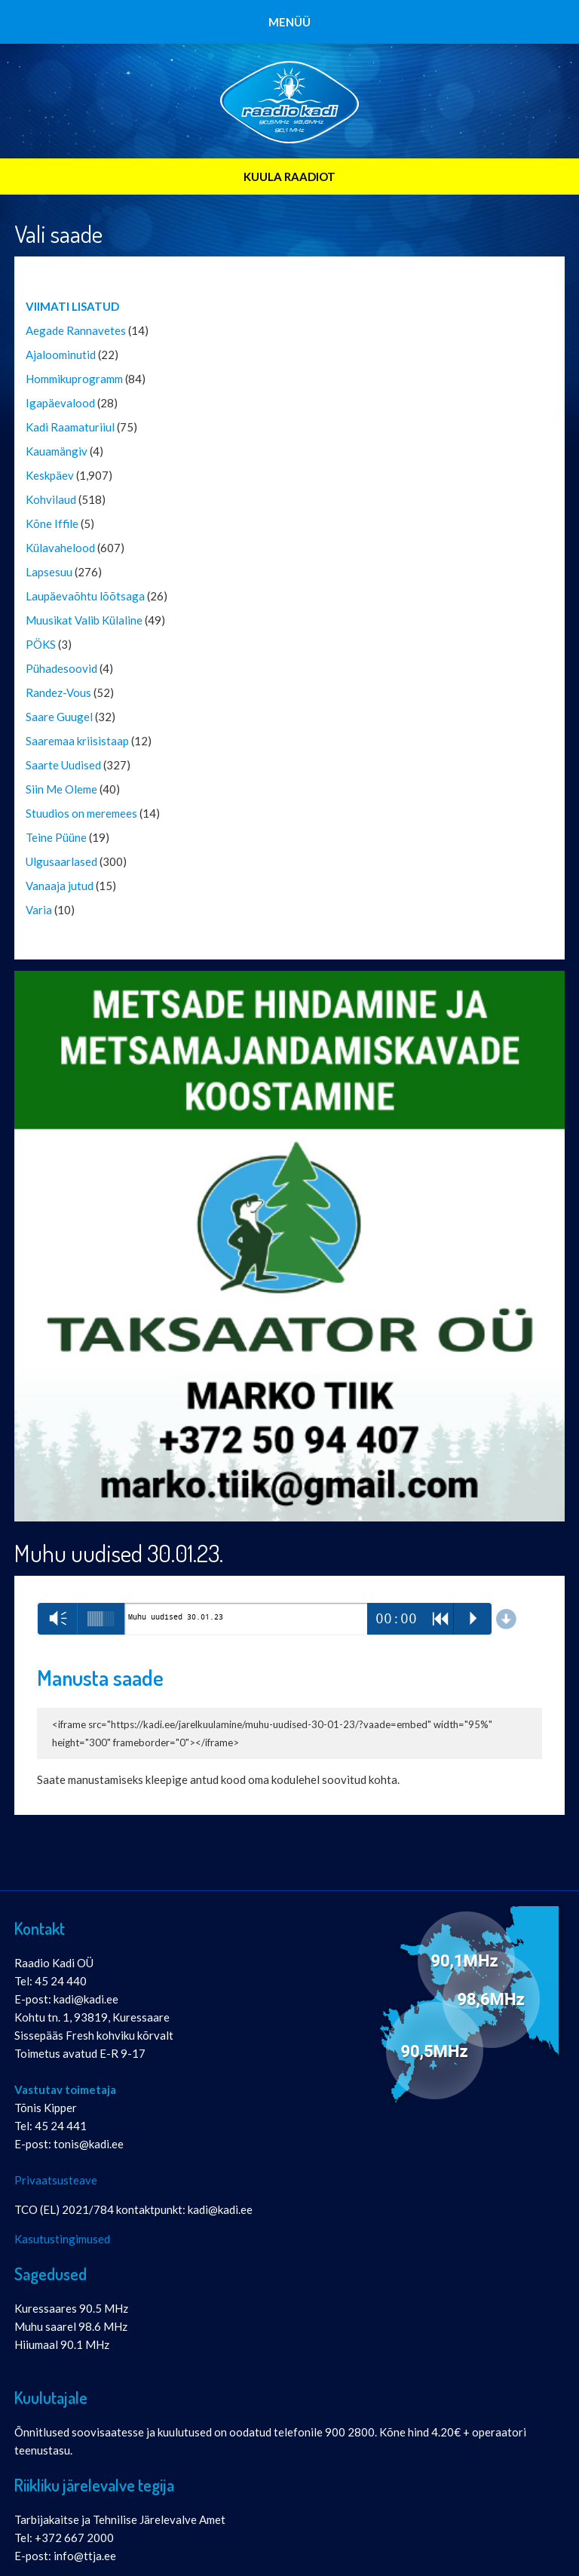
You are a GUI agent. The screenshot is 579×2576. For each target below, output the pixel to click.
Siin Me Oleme (61, 789)
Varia (39, 909)
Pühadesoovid (61, 668)
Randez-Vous (58, 692)
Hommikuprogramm (74, 378)
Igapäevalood (60, 403)
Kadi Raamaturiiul (70, 427)
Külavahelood (60, 547)
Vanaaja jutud (59, 885)
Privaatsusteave (55, 2180)
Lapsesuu (49, 572)
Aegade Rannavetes (76, 330)
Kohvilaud (51, 499)
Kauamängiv (56, 451)
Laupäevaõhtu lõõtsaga (85, 596)
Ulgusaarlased (61, 861)
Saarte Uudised (63, 765)
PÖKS (41, 644)
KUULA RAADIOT (289, 176)
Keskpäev (50, 475)
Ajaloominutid (61, 354)
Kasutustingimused (62, 2239)
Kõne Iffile (52, 523)
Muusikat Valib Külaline (84, 620)
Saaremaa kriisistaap (77, 741)
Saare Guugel (59, 716)
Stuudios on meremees (81, 813)
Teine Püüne (56, 837)
